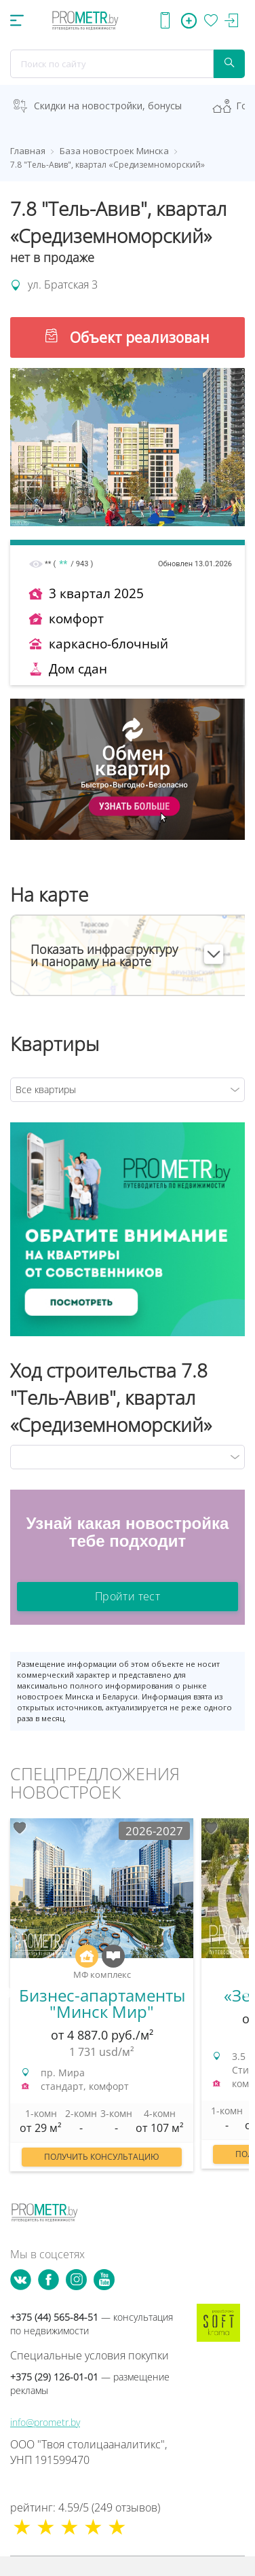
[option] (101, 2001)
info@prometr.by (45, 2422)
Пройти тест (127, 1596)
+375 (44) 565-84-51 (91, 2324)
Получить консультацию (101, 2157)
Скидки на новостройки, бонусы (108, 105)
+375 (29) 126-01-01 (90, 2383)
